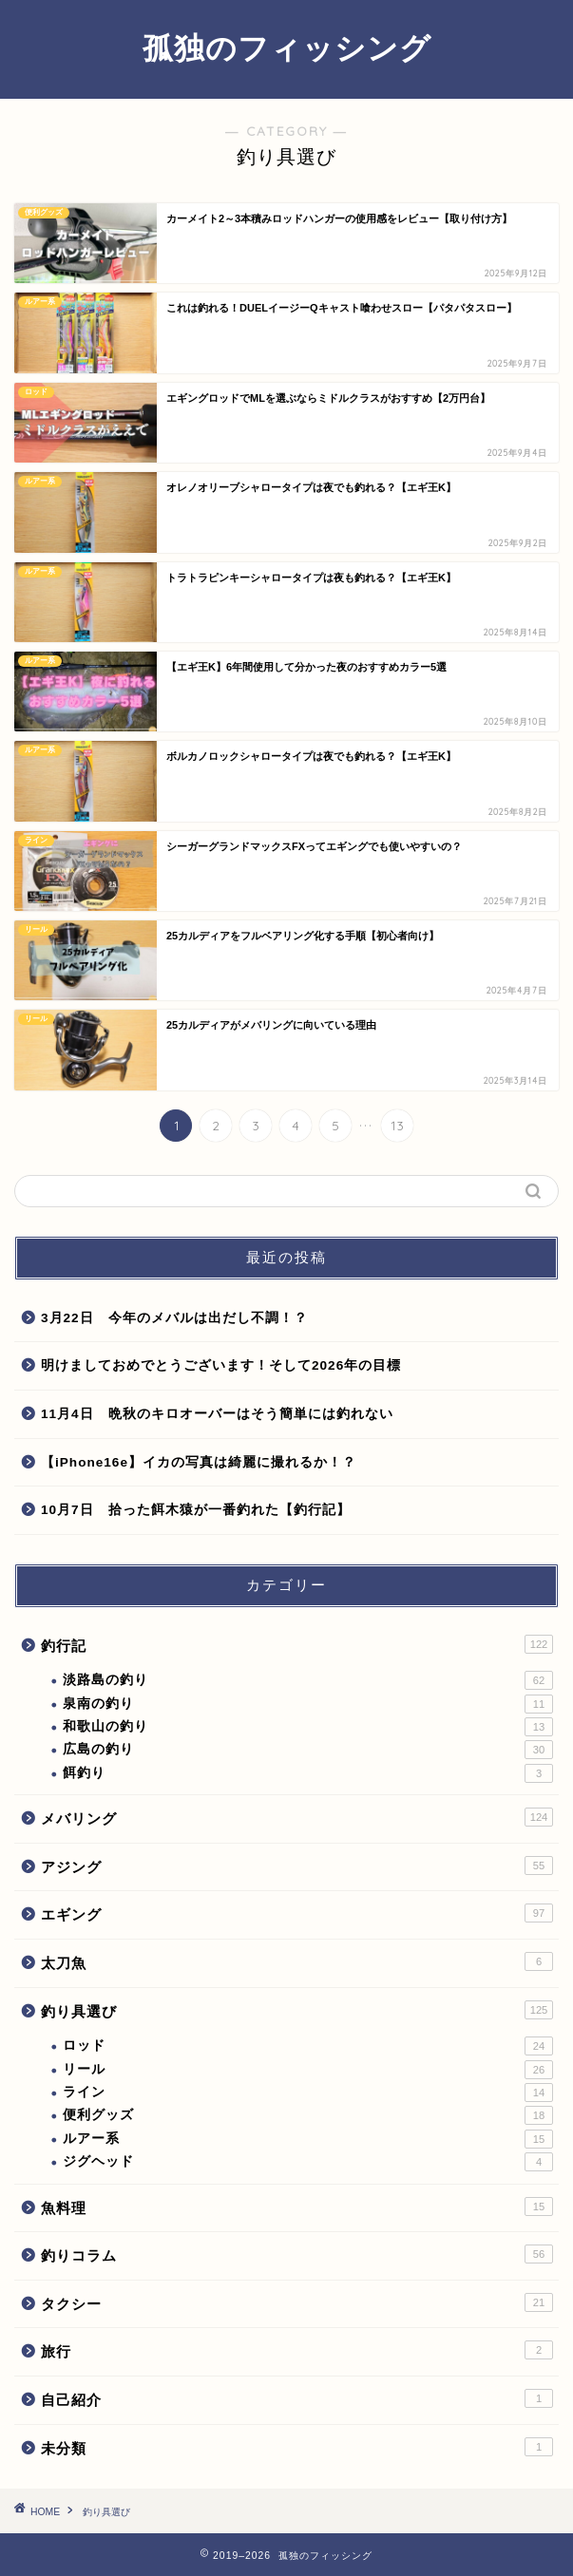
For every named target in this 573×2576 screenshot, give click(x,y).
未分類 (297, 2446)
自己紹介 (297, 2398)
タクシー (297, 2302)
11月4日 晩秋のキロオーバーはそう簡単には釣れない (217, 1414)
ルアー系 (308, 2139)
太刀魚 (297, 1961)
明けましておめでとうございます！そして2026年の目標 (221, 1365)
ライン (308, 2092)
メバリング (297, 1817)
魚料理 (297, 2206)
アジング (297, 1865)
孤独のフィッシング (287, 47)
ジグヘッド (308, 2161)
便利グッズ (308, 2115)
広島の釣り (308, 1749)
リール (308, 2069)
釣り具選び (297, 2009)
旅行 (297, 2349)
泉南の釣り (308, 1704)
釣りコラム (297, 2254)
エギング (297, 1913)
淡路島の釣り (308, 1680)
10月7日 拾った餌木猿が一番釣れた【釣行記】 (196, 1510)
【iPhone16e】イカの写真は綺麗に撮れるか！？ (198, 1462)
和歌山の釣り (308, 1726)
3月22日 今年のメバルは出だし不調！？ (174, 1318)
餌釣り (308, 1773)
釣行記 (297, 1644)
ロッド (308, 2045)
